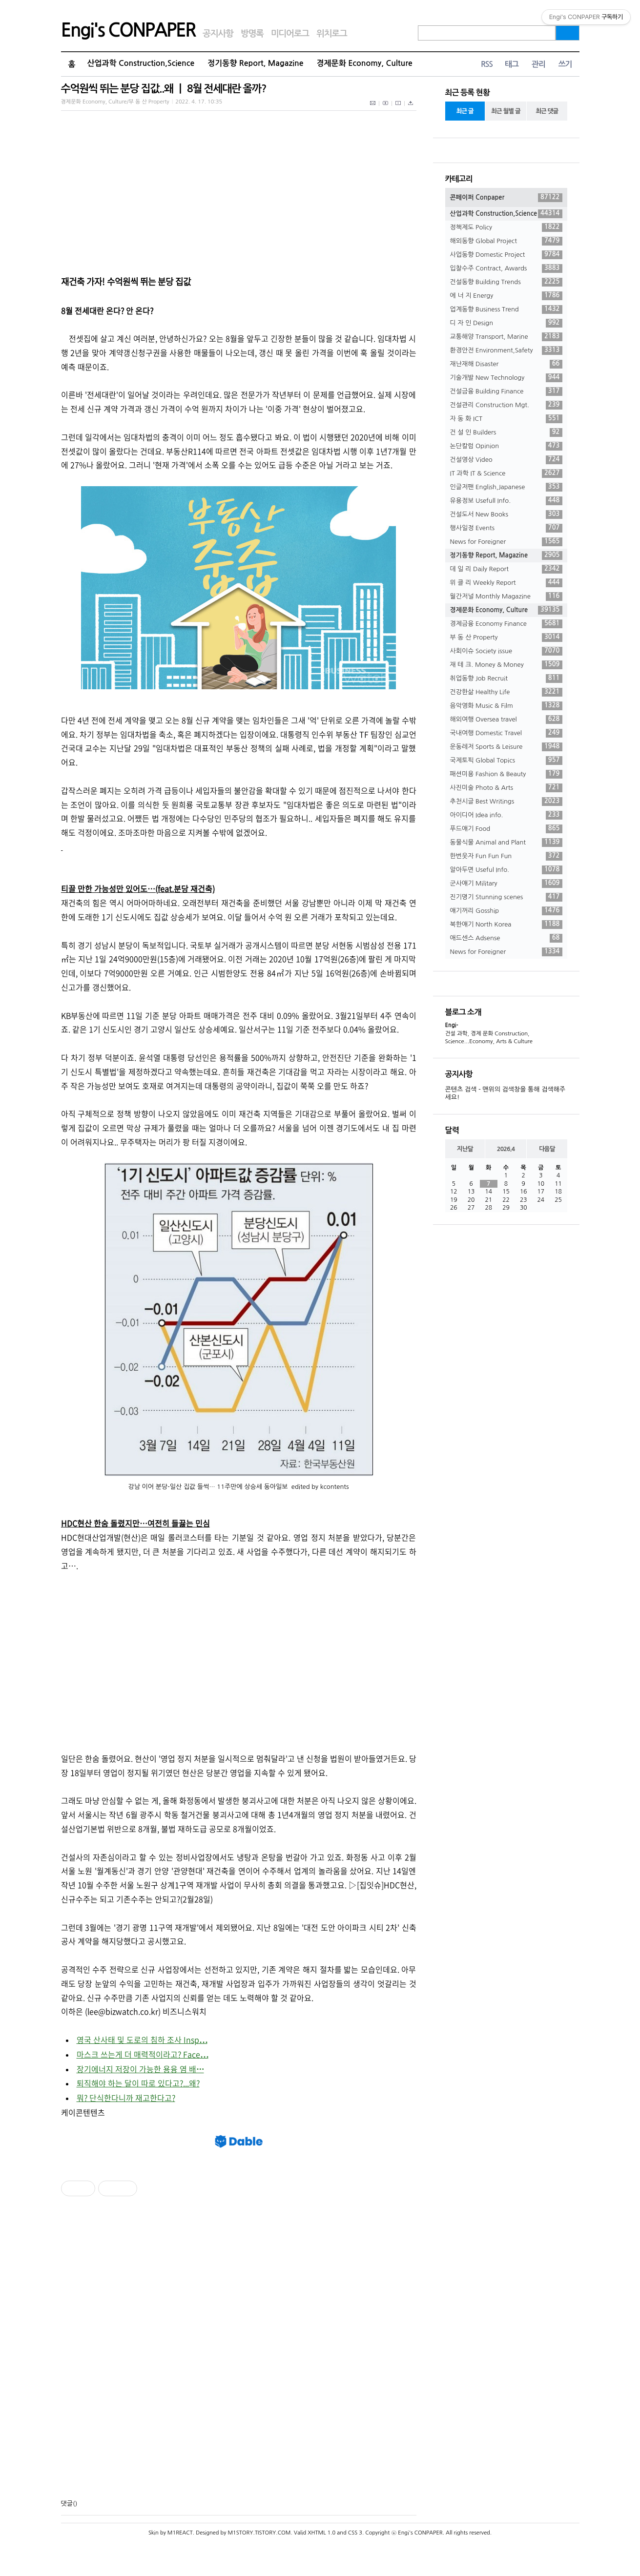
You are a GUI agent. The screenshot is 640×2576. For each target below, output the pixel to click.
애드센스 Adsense (506, 938)
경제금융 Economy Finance (506, 623)
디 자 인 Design (506, 323)
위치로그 (331, 33)
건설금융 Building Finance (506, 391)
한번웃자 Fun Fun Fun (506, 856)
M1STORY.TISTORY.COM (258, 2532)
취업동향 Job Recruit (506, 678)
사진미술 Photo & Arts (506, 787)
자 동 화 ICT (506, 418)
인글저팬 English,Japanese (506, 487)
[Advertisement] (238, 1655)
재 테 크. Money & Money (506, 664)
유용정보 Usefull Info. (506, 500)
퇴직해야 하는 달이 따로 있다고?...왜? (138, 2083)
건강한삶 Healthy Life (506, 692)
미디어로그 (290, 33)
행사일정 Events (506, 528)
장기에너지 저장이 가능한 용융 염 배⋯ (140, 2069)
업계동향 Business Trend (506, 309)
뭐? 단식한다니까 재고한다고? (126, 2097)
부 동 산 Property (506, 637)
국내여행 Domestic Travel (506, 733)
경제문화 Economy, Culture (365, 63)
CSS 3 (355, 2532)
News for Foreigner (506, 541)
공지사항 (218, 33)
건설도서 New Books (506, 514)
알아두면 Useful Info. (506, 870)
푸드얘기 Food (506, 828)
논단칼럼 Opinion (506, 446)
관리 (538, 64)
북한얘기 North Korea (506, 924)
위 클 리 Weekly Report (506, 582)
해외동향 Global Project (506, 241)
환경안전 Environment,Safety (506, 350)
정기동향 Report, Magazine (255, 63)
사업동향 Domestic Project (506, 254)
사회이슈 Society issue (506, 651)
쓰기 (565, 64)
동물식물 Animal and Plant (506, 842)
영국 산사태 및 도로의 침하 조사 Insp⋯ (142, 2039)
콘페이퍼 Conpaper (506, 197)
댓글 (67, 2503)
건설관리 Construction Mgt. (506, 405)
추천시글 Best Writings (506, 801)
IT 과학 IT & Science (506, 473)
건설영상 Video (506, 459)
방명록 (252, 33)
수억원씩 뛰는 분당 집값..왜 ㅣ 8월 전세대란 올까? (164, 88)
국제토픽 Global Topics (506, 760)
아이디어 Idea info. (506, 815)
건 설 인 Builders (506, 432)
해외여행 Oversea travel (506, 719)
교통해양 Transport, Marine (506, 336)
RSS (487, 64)
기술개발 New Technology (506, 377)
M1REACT (180, 2532)
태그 (511, 64)
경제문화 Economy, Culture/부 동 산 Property (115, 101)
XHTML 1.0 (321, 2532)
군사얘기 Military (506, 883)
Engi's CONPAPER (128, 30)
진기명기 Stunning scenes (506, 897)
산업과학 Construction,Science (140, 63)
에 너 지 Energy (506, 295)
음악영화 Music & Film (506, 705)
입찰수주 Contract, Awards (506, 268)
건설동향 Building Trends (506, 282)
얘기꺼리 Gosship (506, 911)
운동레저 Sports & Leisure (506, 746)
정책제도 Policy (506, 227)
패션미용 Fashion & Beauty (506, 774)
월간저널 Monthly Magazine (506, 596)
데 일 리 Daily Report (506, 569)
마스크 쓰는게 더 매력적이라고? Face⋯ (142, 2054)
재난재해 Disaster (506, 364)
